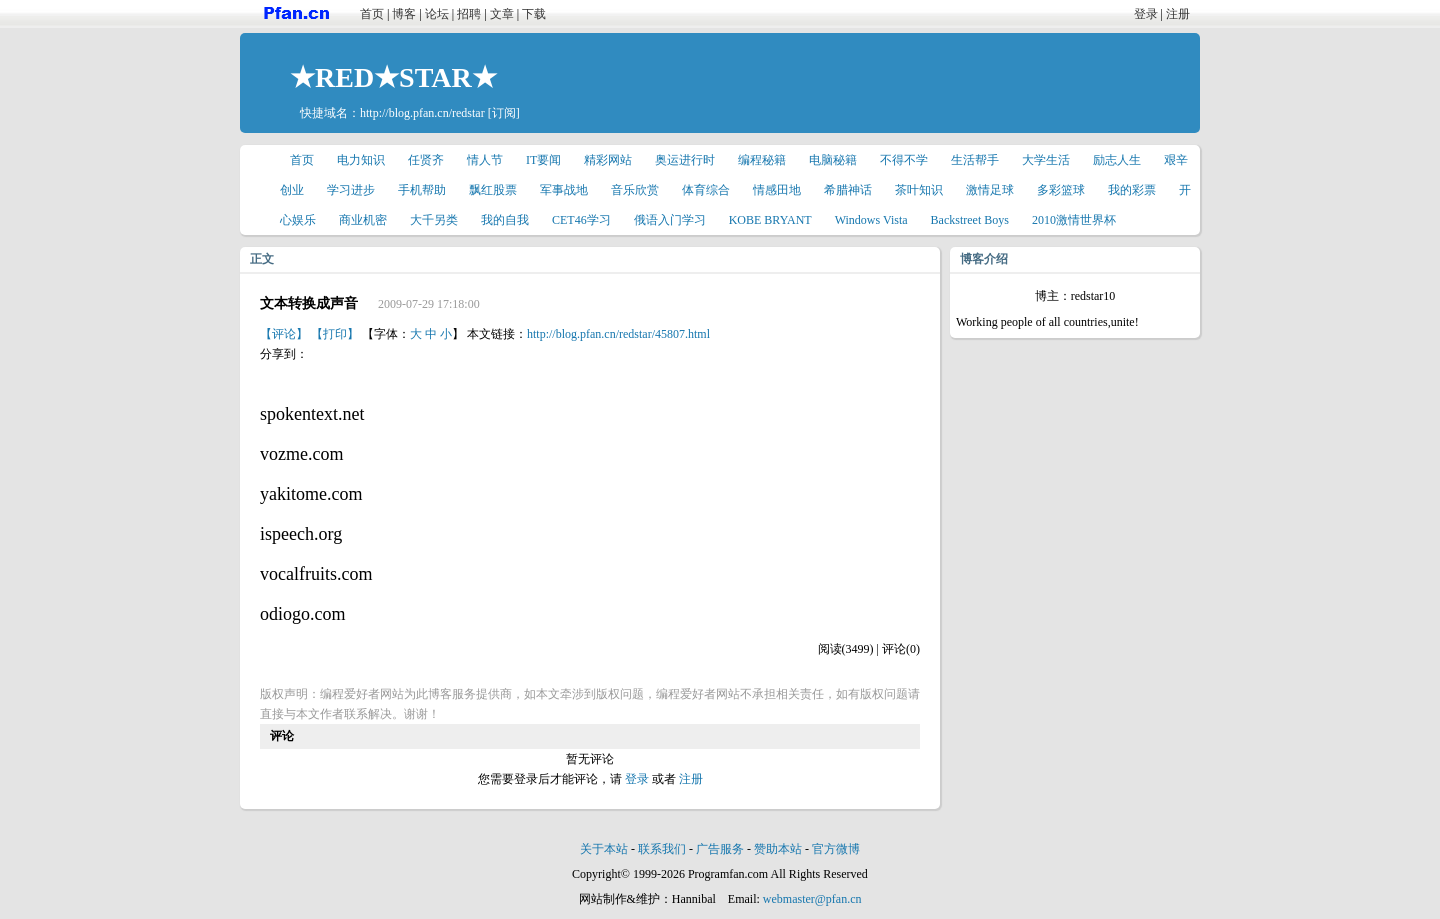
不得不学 (904, 160)
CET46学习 (581, 220)
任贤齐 (426, 160)
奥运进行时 (685, 160)
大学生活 (1046, 160)
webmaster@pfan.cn (812, 899)
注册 (1178, 14)
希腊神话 (848, 190)
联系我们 (662, 849)
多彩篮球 (1061, 190)
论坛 (437, 14)
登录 (1146, 14)
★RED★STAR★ (393, 77)
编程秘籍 (762, 160)
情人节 (485, 160)
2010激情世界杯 (1074, 220)
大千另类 (434, 220)
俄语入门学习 (670, 220)
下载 (534, 14)
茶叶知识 (919, 190)
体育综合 (706, 190)
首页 (372, 14)
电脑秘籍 (833, 160)
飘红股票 (493, 190)
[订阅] (504, 113)
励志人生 (1117, 160)
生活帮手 (975, 160)
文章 (502, 14)
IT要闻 (543, 160)
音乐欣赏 (635, 190)
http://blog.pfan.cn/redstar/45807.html (618, 334)
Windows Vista (871, 220)
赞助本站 (778, 849)
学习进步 (351, 190)
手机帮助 (422, 190)
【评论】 (284, 334)
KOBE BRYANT (770, 220)
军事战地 (564, 190)
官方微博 (836, 849)
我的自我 (505, 220)
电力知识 (361, 160)
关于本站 (604, 849)
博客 (404, 14)
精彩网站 (608, 160)
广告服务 (720, 849)
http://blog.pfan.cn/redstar (422, 113)
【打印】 (335, 334)
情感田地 (777, 190)
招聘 (469, 14)
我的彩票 (1132, 190)
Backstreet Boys (970, 220)
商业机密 (363, 220)
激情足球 (990, 190)
